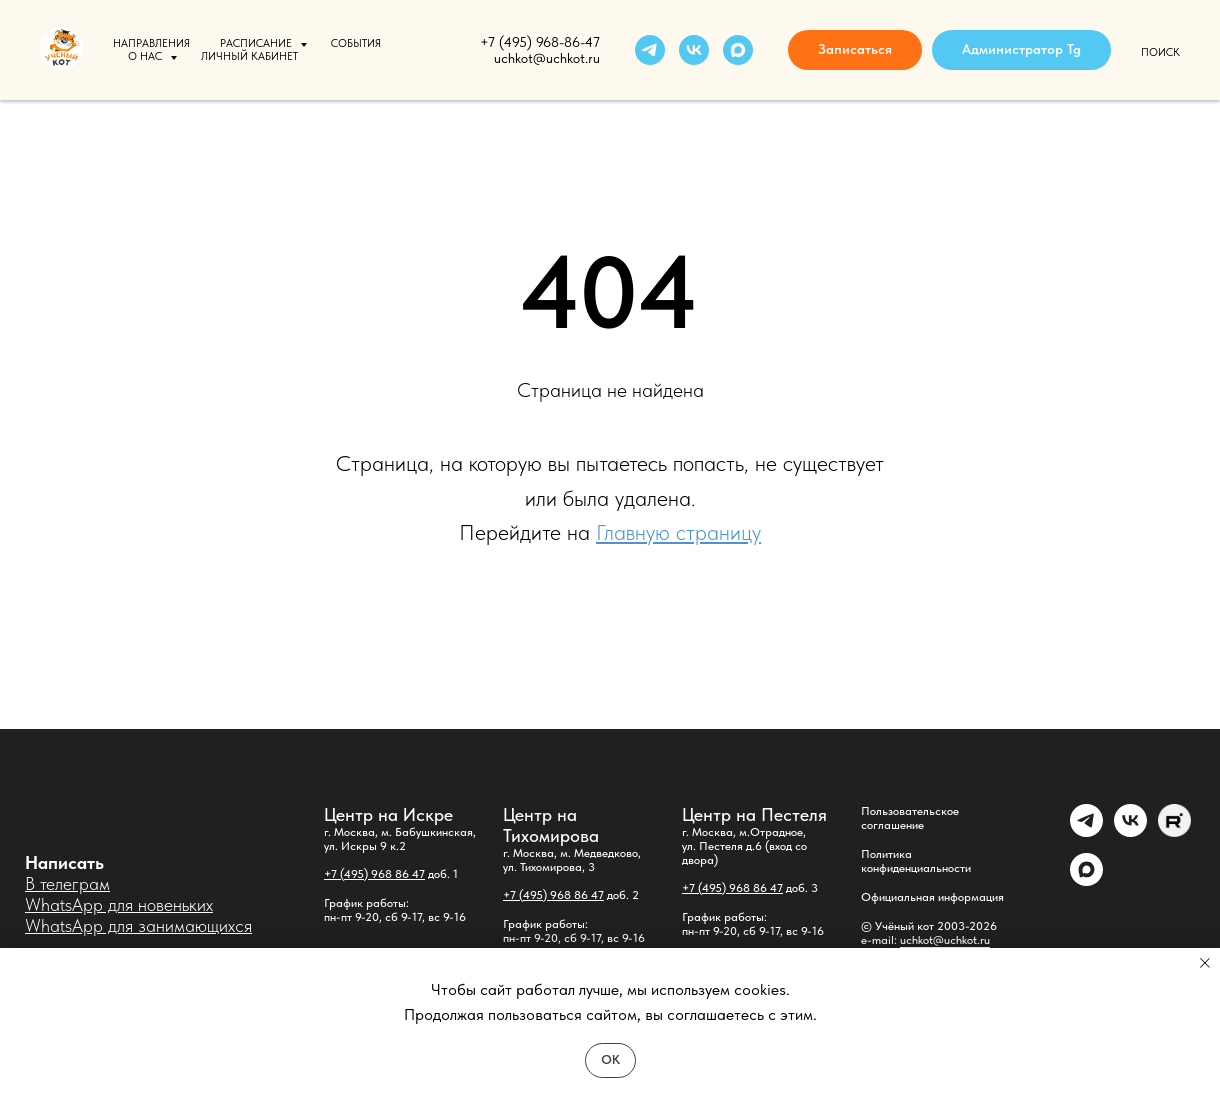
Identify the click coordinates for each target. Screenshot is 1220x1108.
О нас (146, 56)
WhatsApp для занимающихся (138, 925)
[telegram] (650, 50)
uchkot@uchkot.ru (945, 940)
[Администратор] (1086, 831)
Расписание (257, 43)
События (356, 43)
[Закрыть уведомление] (1205, 963)
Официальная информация (932, 897)
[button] (855, 50)
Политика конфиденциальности (916, 861)
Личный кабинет (249, 56)
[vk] (694, 50)
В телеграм (67, 883)
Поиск (1160, 52)
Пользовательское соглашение (910, 818)
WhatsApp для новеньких (119, 904)
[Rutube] (1174, 831)
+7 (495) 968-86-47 (540, 42)
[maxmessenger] (738, 50)
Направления (151, 43)
